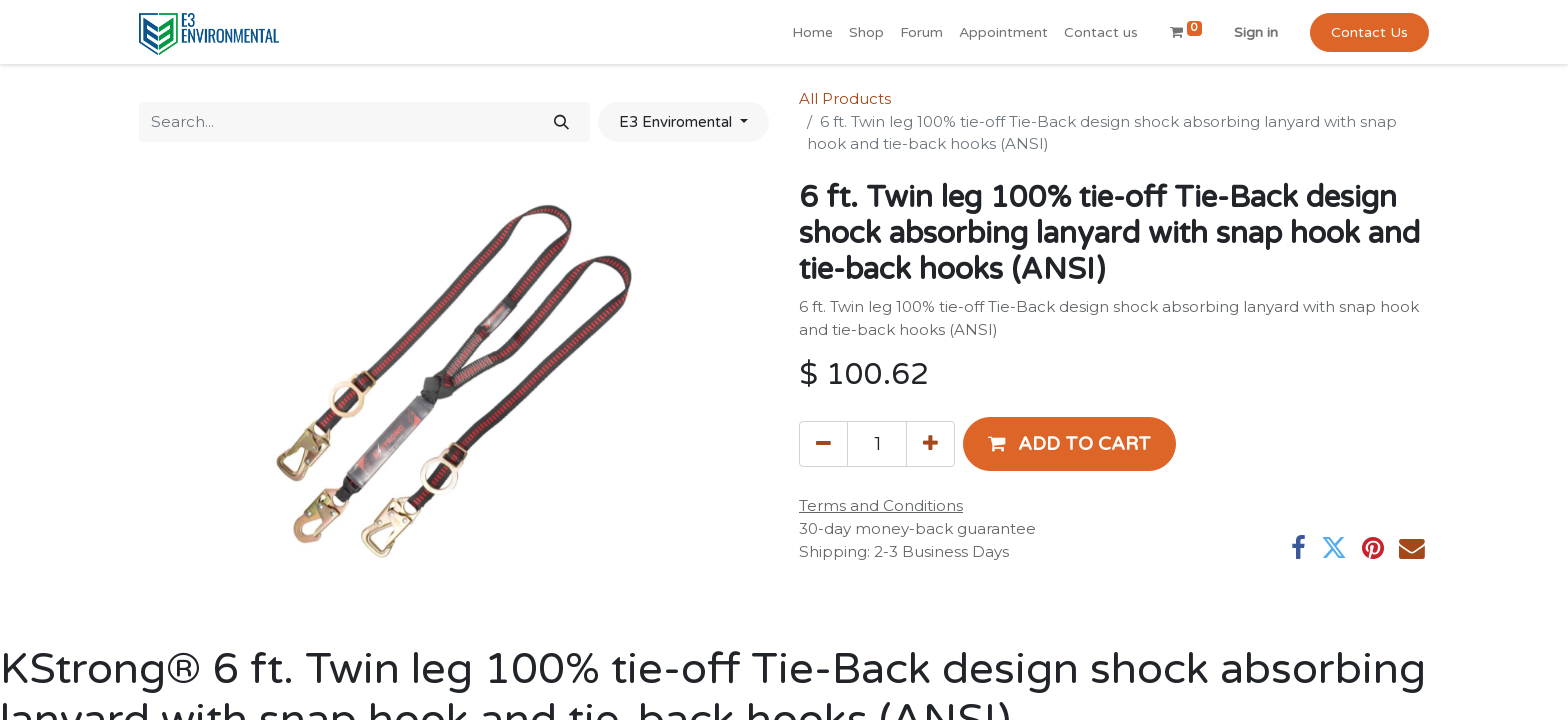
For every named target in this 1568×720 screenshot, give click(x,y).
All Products (845, 98)
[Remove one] (823, 444)
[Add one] (930, 444)
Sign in (1256, 32)
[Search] (561, 122)
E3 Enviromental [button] (677, 122)
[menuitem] (812, 32)
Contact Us (1369, 32)
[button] (1069, 444)
